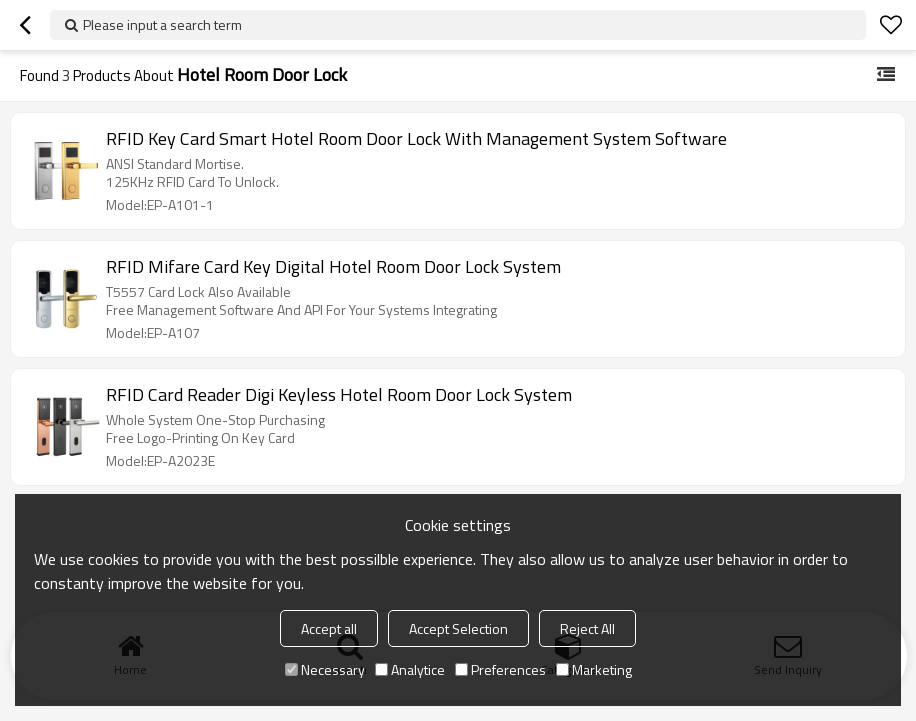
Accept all (329, 628)
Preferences (500, 669)
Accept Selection (458, 628)
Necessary (325, 669)
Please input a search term (162, 24)
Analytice (410, 669)
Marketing (594, 669)
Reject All (587, 628)
